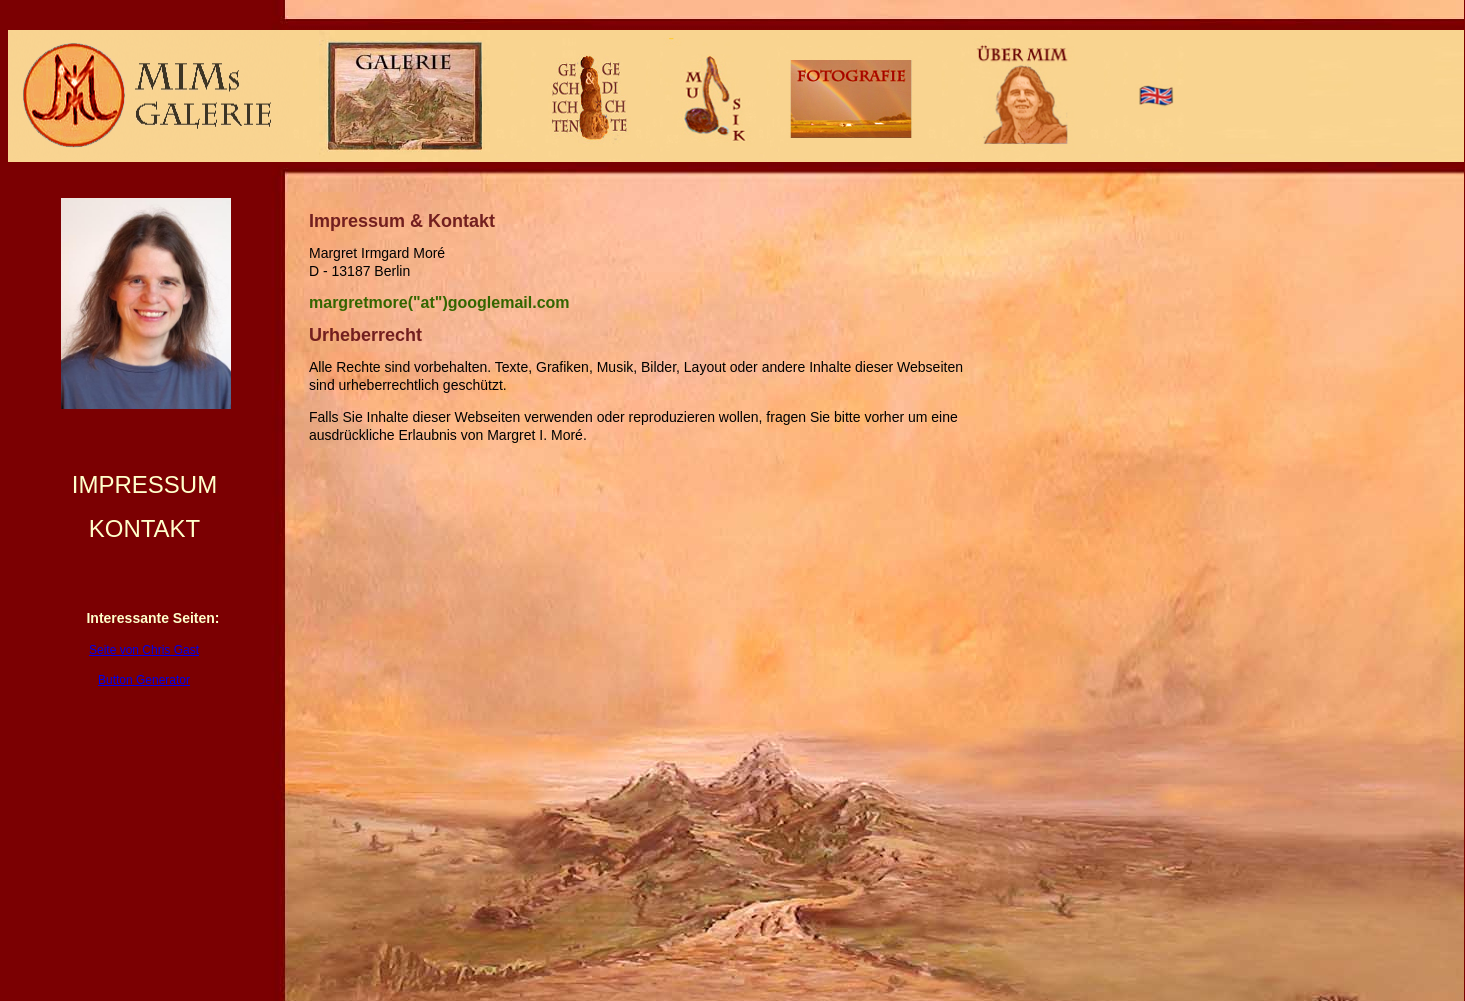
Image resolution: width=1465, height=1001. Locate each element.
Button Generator (144, 680)
